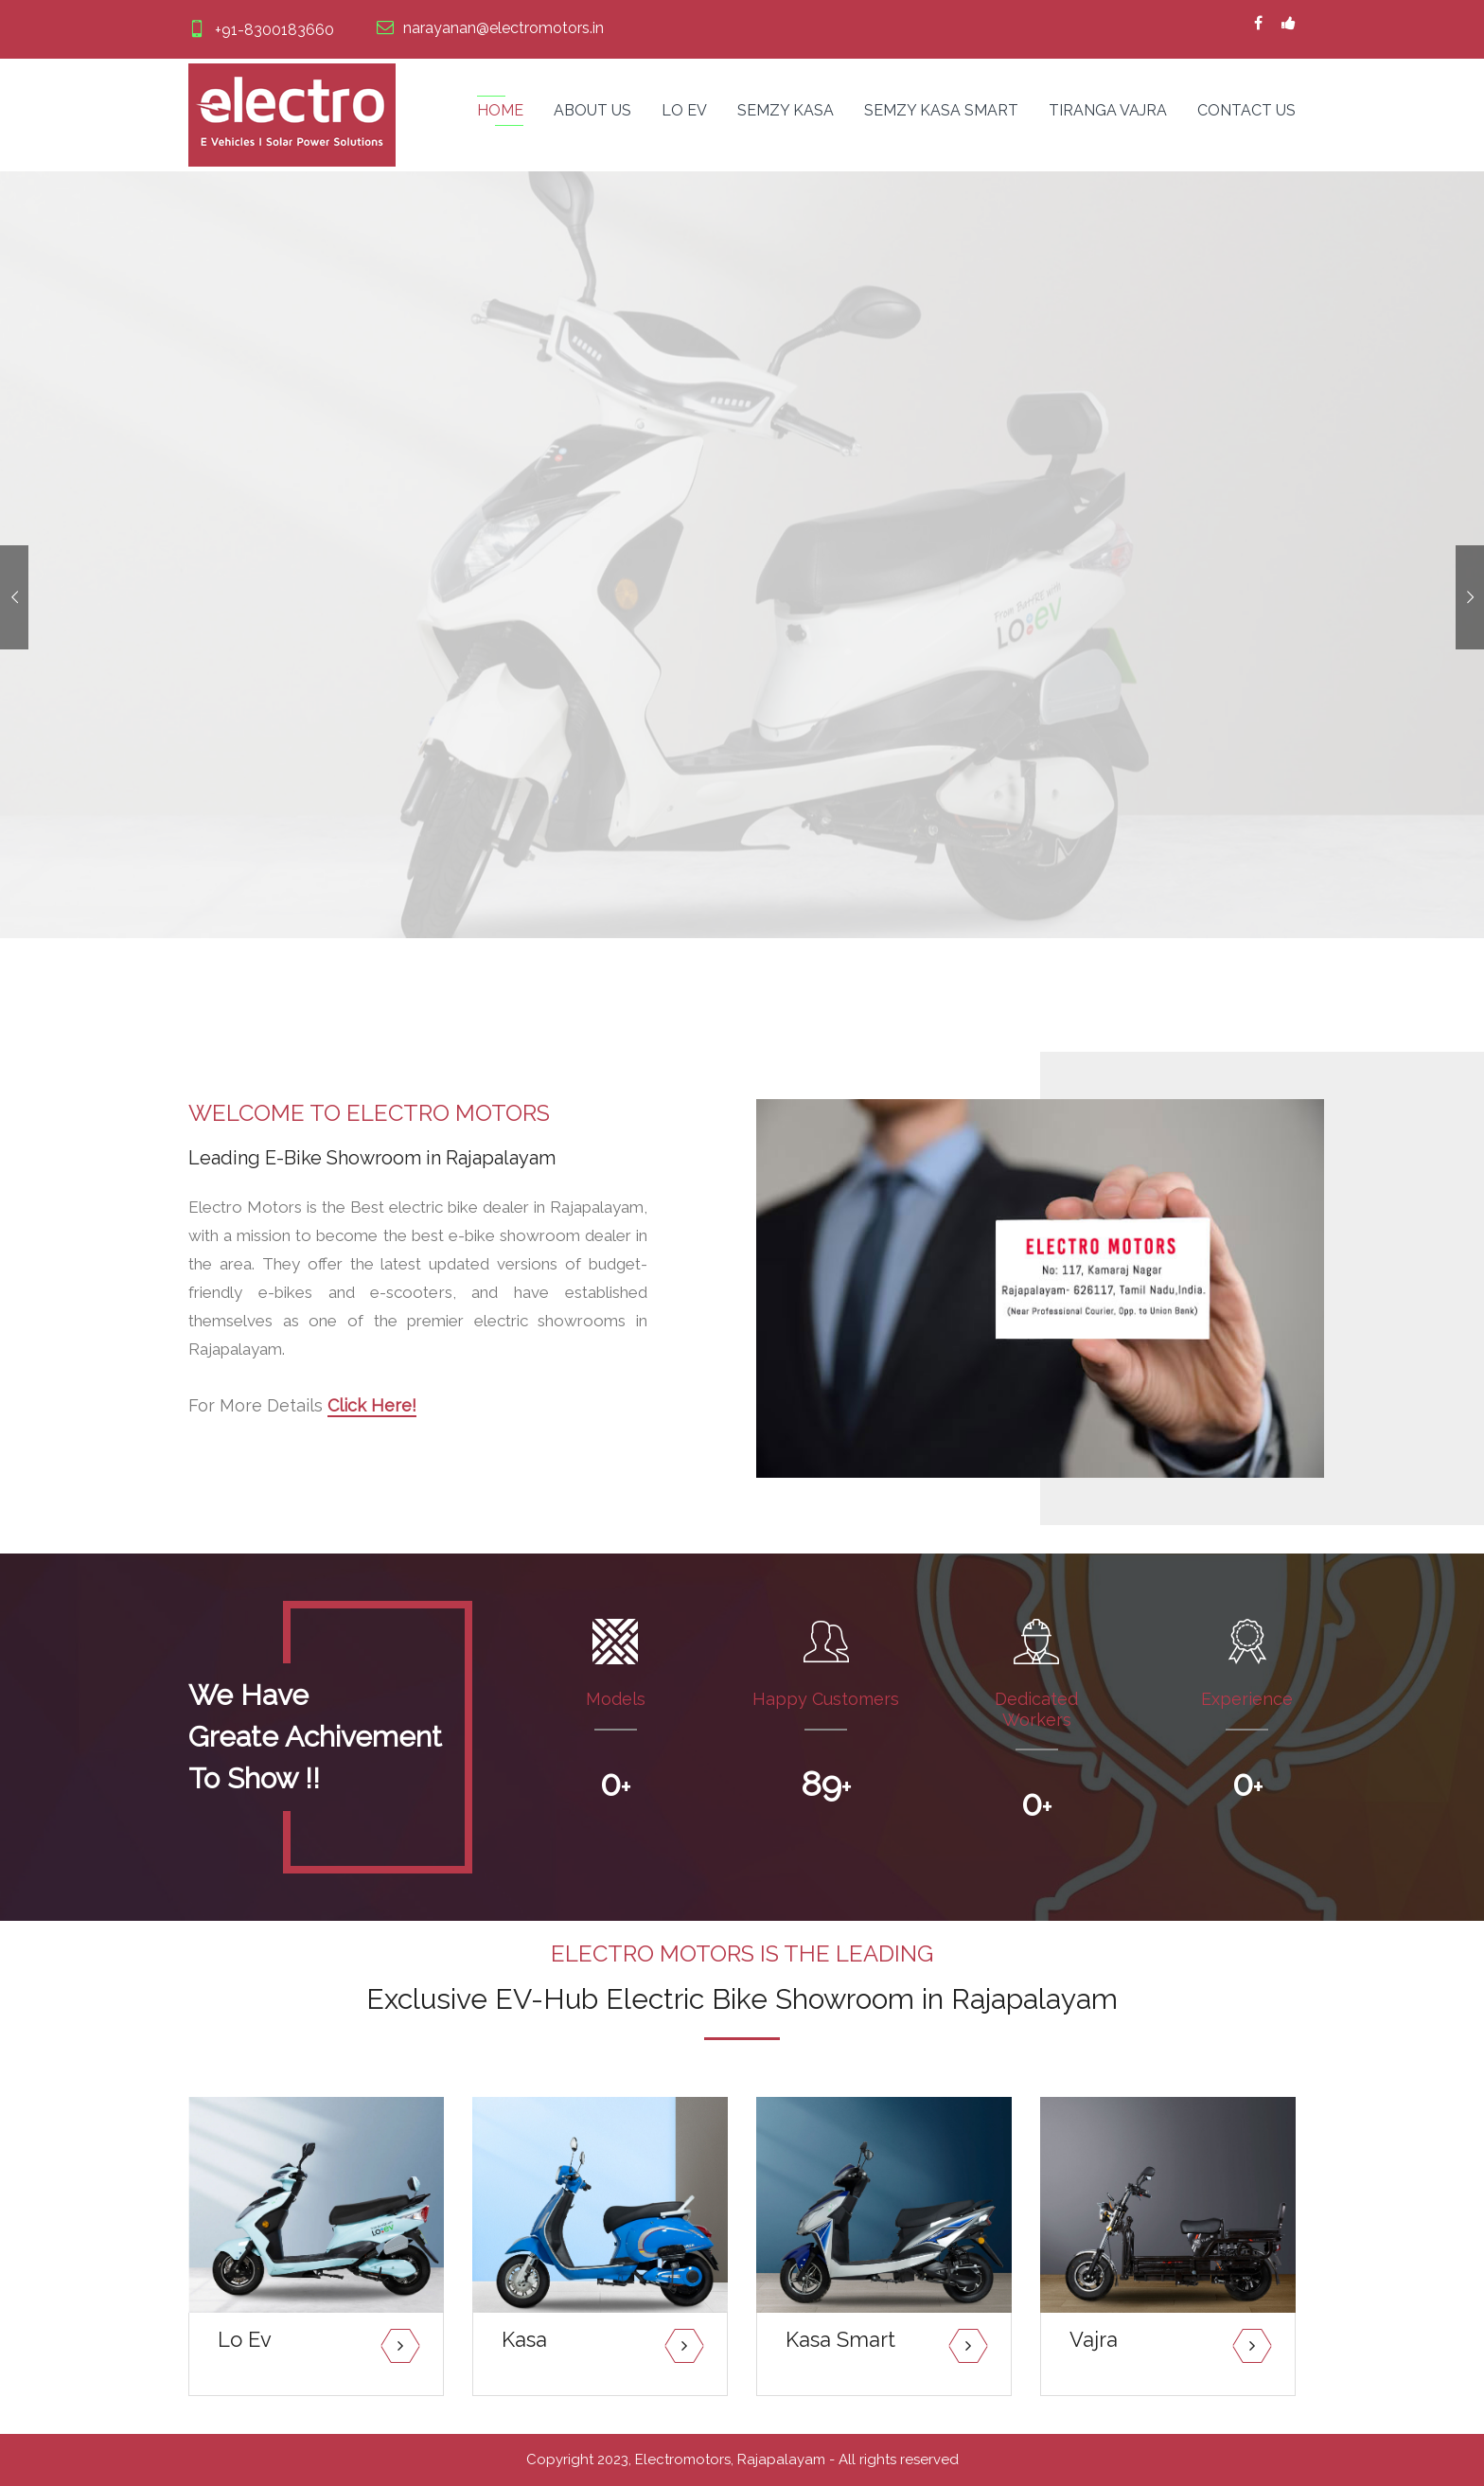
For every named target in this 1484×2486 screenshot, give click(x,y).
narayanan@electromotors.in (490, 28)
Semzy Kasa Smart (941, 110)
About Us (592, 110)
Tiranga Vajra (1108, 110)
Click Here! (371, 1405)
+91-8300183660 (261, 30)
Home (500, 110)
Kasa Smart (840, 2339)
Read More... (255, 2371)
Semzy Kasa (785, 110)
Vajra (1093, 2339)
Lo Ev (684, 110)
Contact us (1246, 110)
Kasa (524, 2339)
